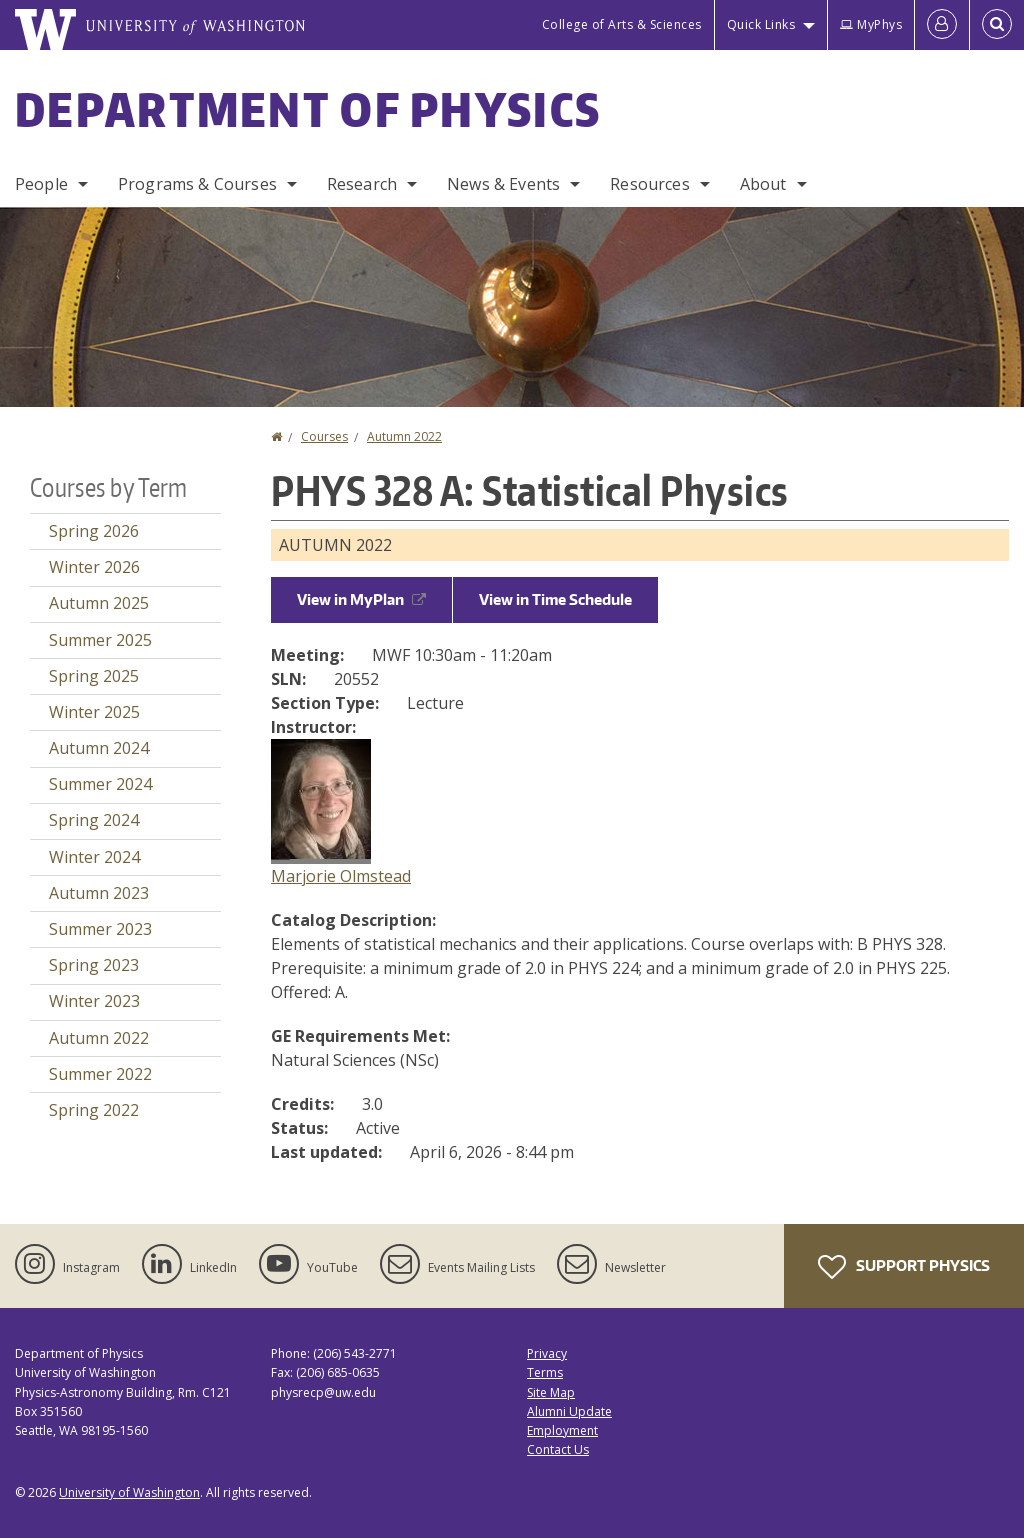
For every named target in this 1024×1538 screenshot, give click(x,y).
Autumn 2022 (404, 436)
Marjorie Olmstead (341, 876)
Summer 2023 (100, 929)
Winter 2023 (94, 1001)
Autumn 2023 (99, 893)
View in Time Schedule (555, 599)
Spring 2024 (94, 820)
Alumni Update (569, 1411)
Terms (545, 1372)
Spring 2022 (94, 1110)
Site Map (551, 1392)
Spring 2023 (94, 965)
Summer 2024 (100, 784)
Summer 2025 (100, 640)
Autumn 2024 (99, 748)
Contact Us (558, 1449)
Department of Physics (308, 109)
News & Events (503, 184)
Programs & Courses (197, 184)
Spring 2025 (94, 676)
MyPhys (871, 24)
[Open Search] (997, 25)
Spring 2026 (94, 531)
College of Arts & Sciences (622, 24)
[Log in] (942, 25)
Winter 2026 (94, 567)
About (763, 184)
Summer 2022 (100, 1074)
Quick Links (761, 24)
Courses (324, 436)
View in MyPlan (361, 599)
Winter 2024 (94, 857)
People (41, 184)
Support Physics (904, 1267)
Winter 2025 (94, 712)
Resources (649, 184)
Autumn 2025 (99, 603)
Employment (562, 1430)
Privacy (547, 1353)
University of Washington (129, 1492)
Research (362, 184)
